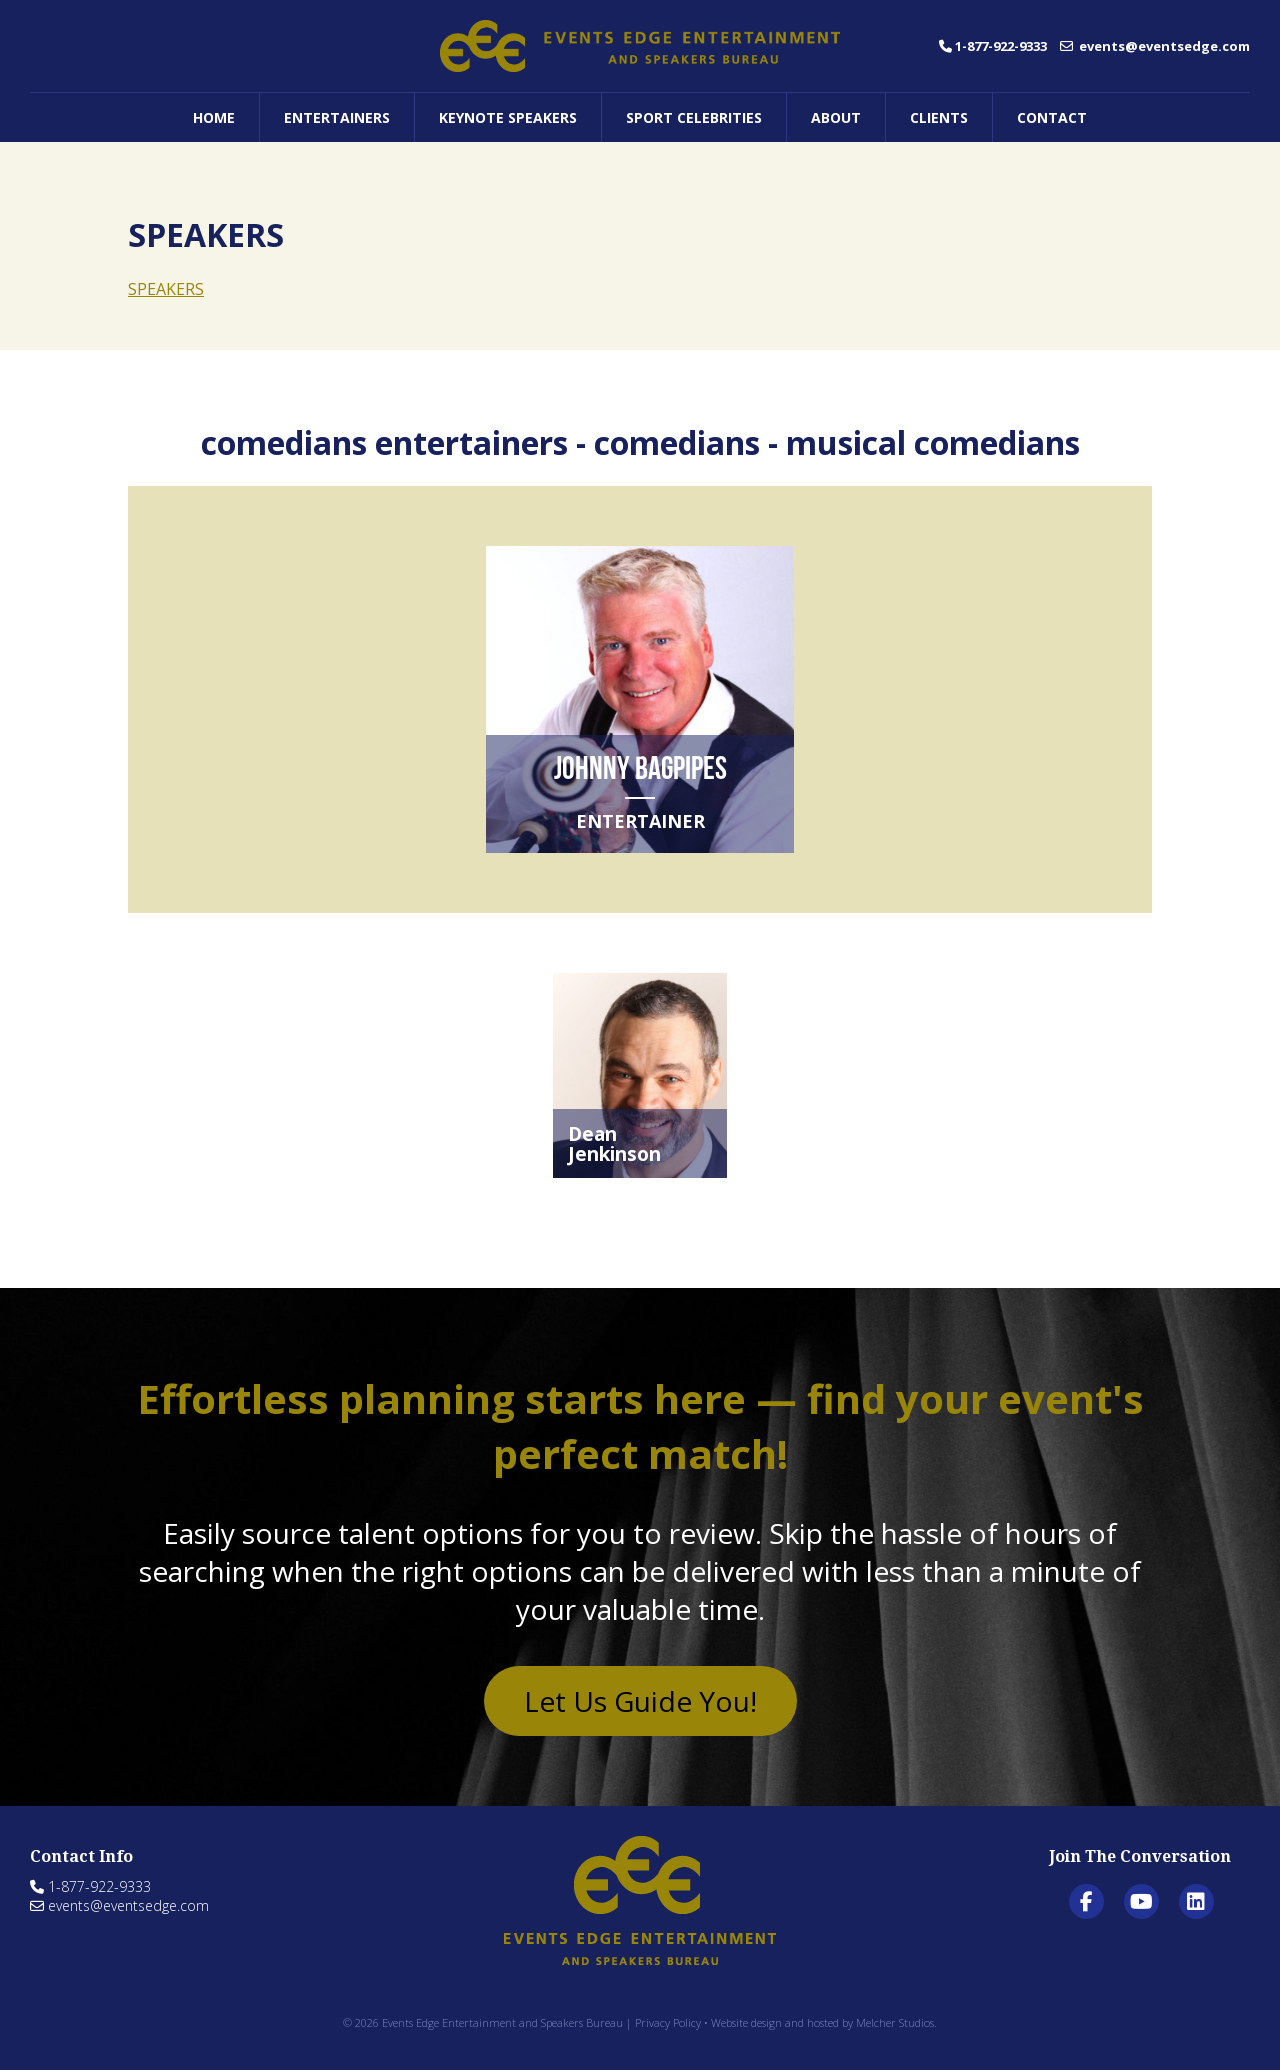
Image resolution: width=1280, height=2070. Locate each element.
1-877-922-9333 (993, 46)
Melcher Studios (895, 2022)
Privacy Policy (668, 2022)
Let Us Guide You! (640, 1701)
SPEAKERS (166, 289)
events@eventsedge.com (1155, 46)
